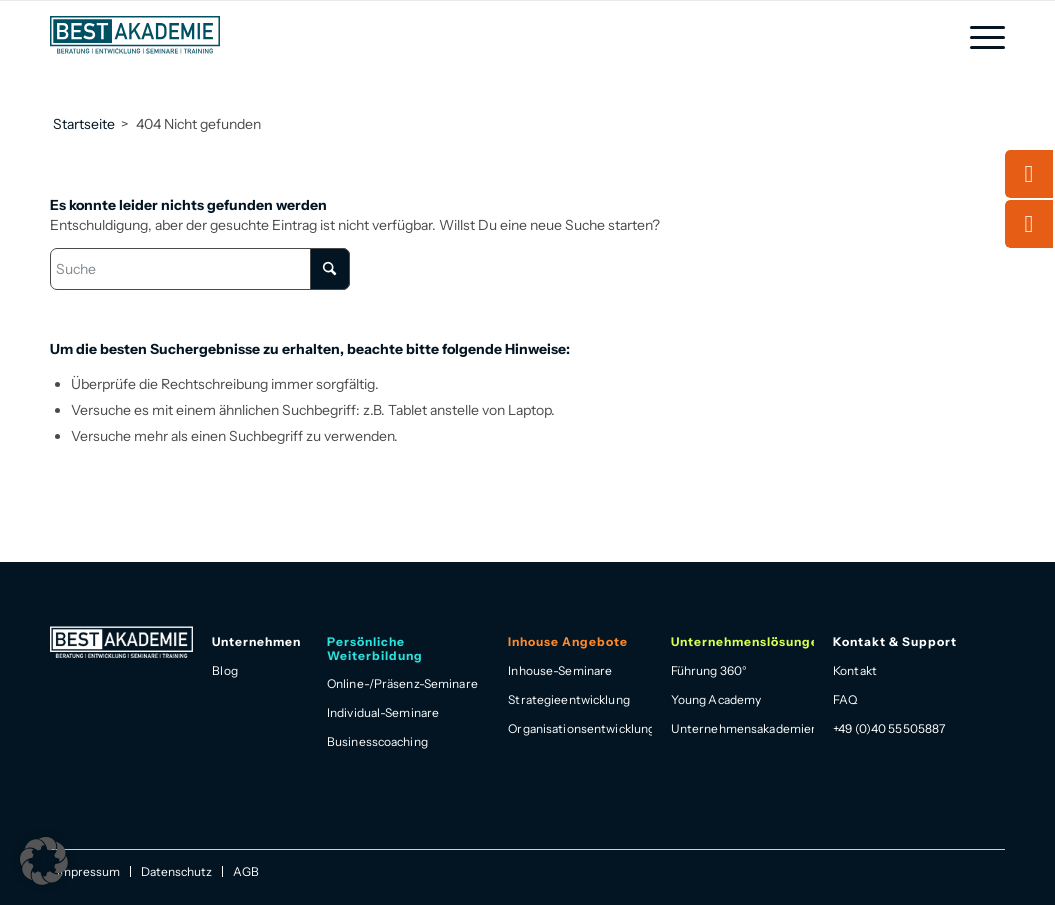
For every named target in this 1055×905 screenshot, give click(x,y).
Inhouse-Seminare (560, 670)
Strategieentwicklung (568, 699)
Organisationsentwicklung (579, 728)
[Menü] (981, 37)
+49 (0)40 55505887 (889, 728)
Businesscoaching (377, 741)
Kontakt (855, 670)
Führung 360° (709, 670)
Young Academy (716, 699)
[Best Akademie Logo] (135, 35)
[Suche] (200, 269)
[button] (44, 861)
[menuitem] (981, 37)
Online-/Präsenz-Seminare (402, 683)
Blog (224, 670)
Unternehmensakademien (742, 728)
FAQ (845, 699)
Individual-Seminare (383, 712)
